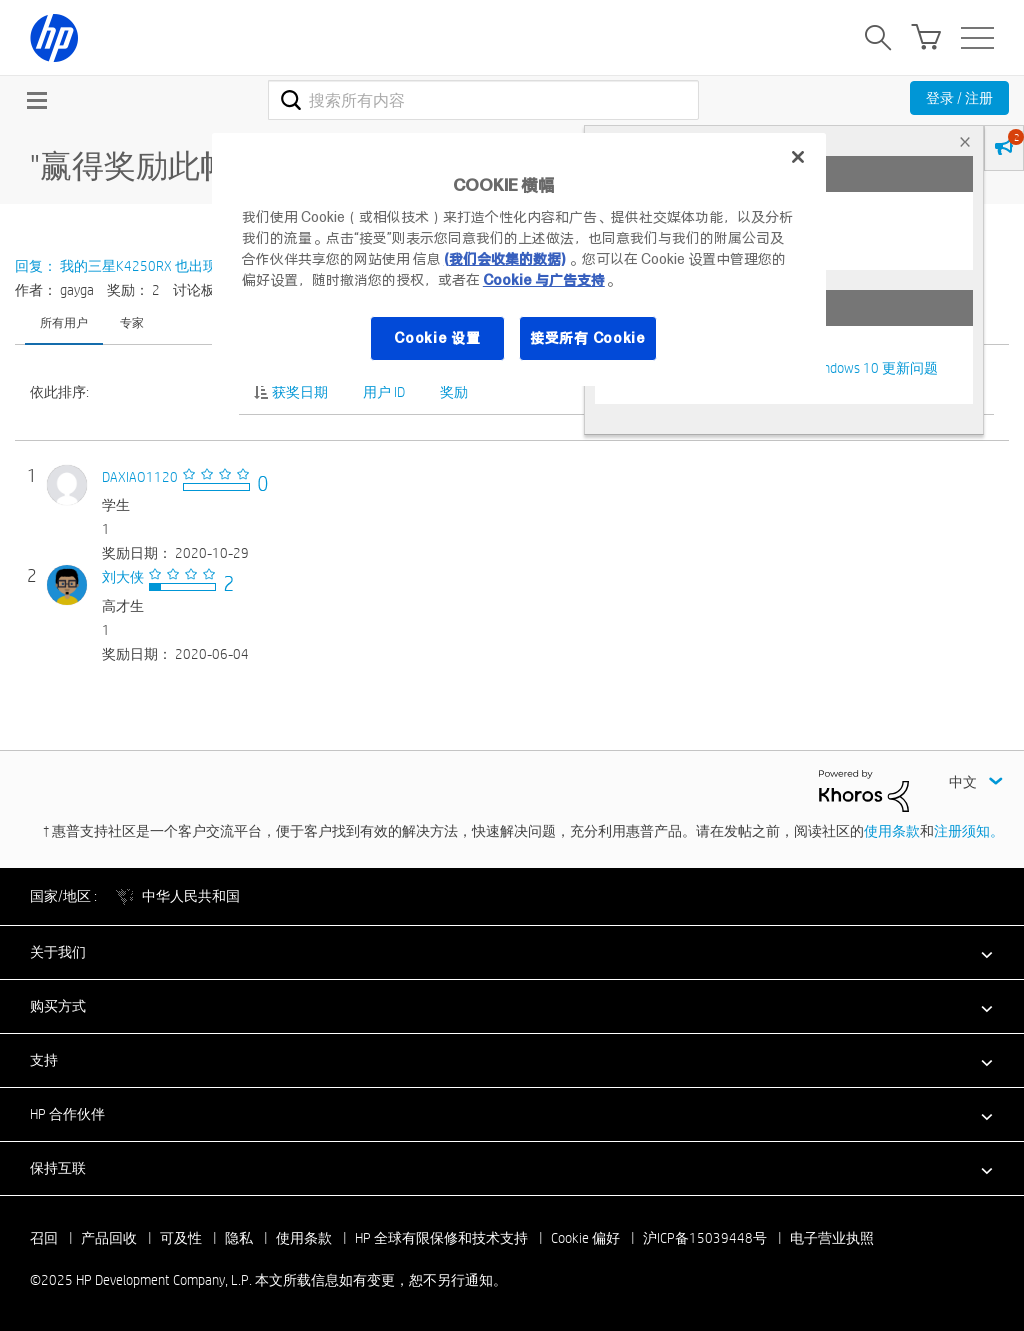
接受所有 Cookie (588, 338)
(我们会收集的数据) (504, 259)
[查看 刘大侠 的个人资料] (123, 577)
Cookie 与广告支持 (544, 280)
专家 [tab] (132, 322)
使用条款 (892, 831)
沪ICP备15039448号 (705, 1238)
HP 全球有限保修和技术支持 (441, 1238)
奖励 (454, 392)
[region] (519, 259)
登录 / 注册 (959, 98)
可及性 (181, 1238)
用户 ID (384, 392)
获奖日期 (300, 392)
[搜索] (483, 100)
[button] (512, 952)
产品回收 (109, 1238)
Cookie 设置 (437, 338)
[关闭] (798, 157)
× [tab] (965, 141)
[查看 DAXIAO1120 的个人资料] (140, 477)
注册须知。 (969, 831)
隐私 (239, 1238)
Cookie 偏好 (585, 1238)
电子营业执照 (832, 1238)
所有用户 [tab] (64, 322)
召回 (44, 1238)
